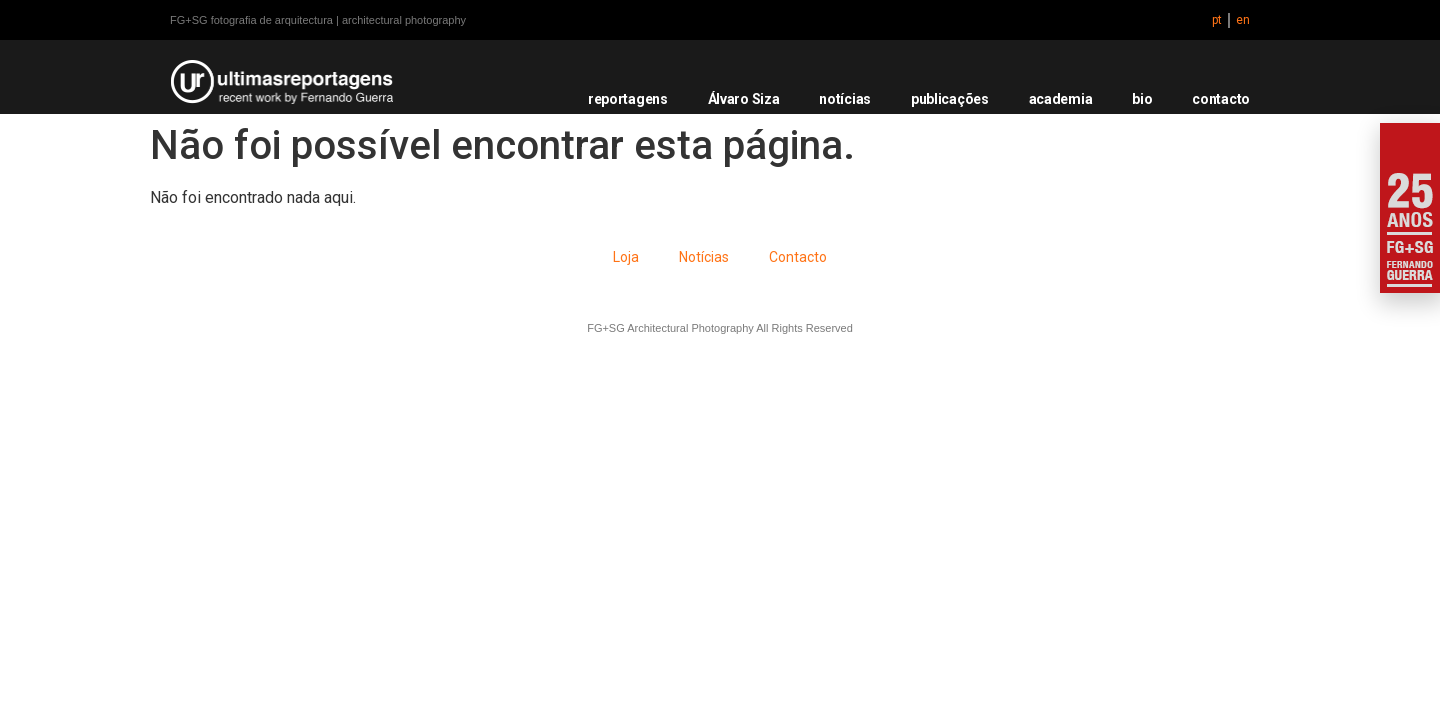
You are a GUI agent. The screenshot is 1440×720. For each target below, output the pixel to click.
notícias (845, 99)
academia (1061, 99)
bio (1142, 99)
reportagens (628, 99)
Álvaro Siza (744, 99)
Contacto (798, 257)
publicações (950, 99)
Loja (626, 257)
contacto (1221, 99)
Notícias (704, 257)
